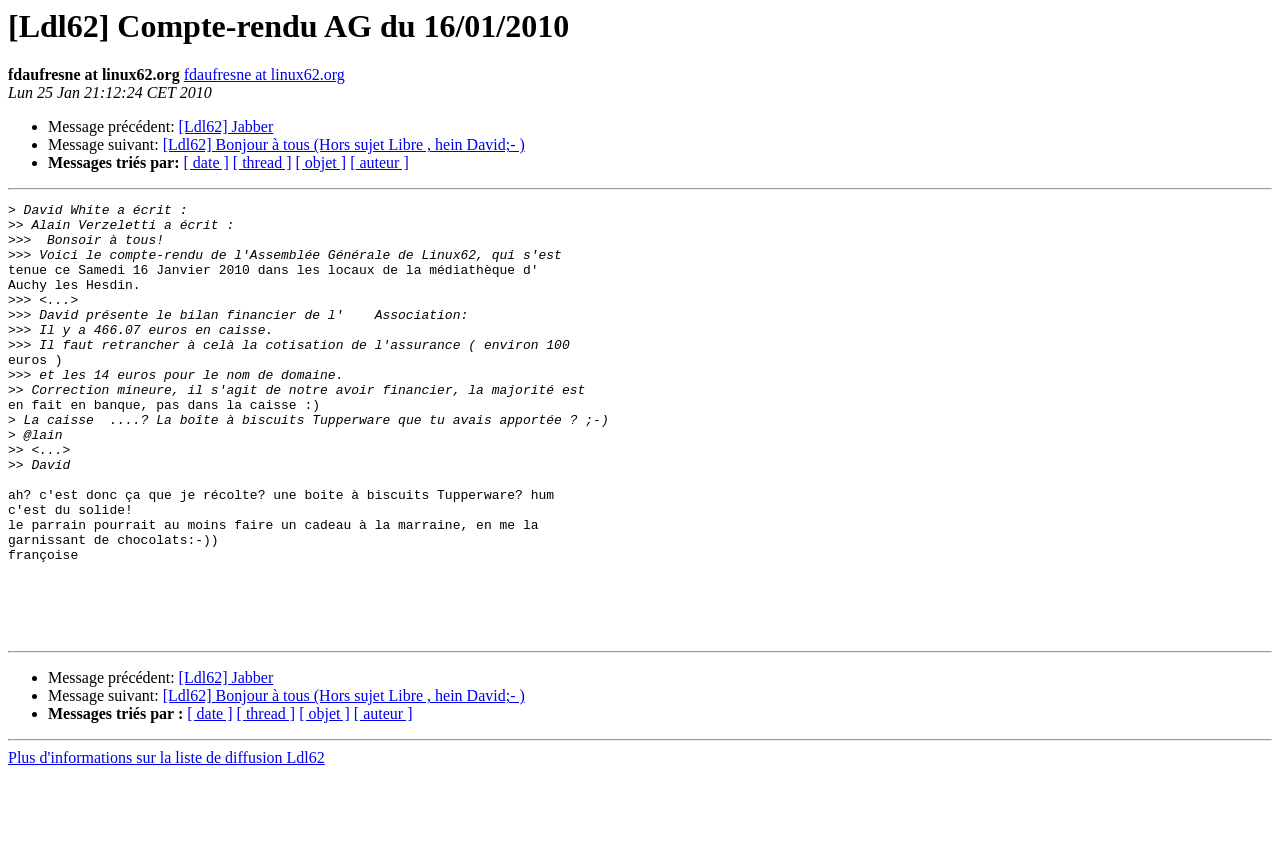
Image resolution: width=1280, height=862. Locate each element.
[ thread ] (262, 162)
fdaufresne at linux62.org (264, 74)
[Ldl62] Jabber (226, 126)
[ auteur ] (379, 162)
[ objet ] (320, 162)
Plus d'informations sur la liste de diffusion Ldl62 (166, 844)
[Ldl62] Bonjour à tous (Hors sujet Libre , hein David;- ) (344, 144)
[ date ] (206, 162)
